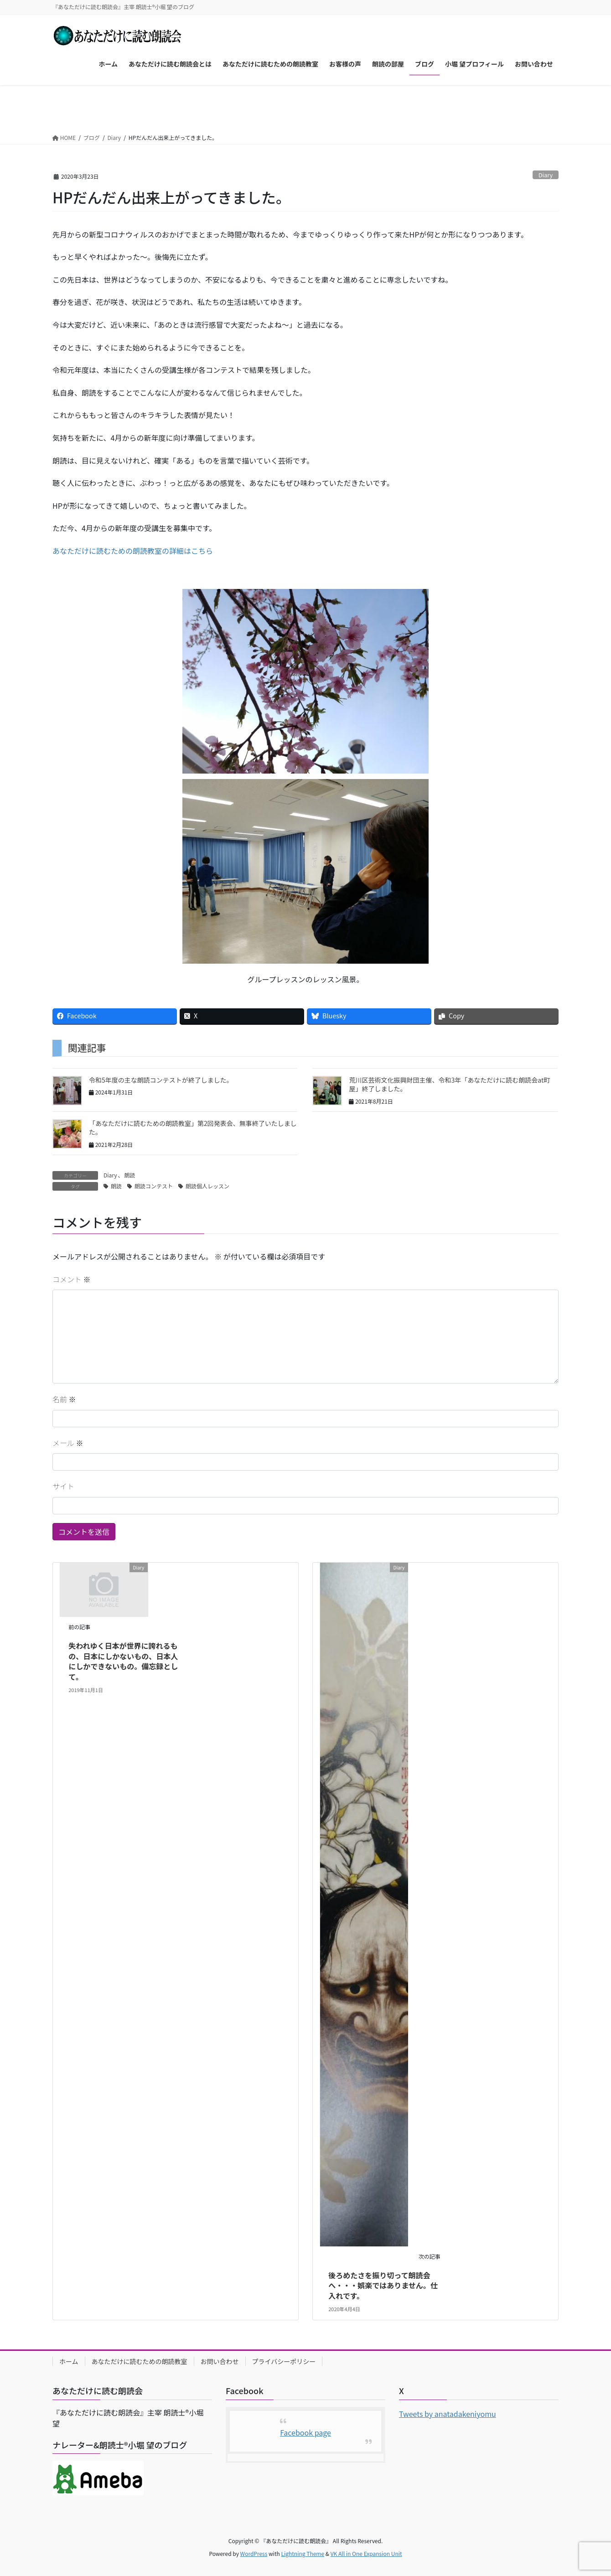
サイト (63, 1486)
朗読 (129, 1175)
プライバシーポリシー (284, 2361)
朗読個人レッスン (207, 1186)
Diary (546, 174)
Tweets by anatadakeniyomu (447, 2413)
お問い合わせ (220, 2361)
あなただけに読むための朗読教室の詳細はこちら (132, 550)
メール (67, 1442)
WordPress (254, 2553)
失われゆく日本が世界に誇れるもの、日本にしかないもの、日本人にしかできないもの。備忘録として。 (123, 1661)
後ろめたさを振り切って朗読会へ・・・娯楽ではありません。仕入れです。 (383, 2285)
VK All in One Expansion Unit (366, 2553)
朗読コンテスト (154, 1186)
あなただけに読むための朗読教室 (139, 2361)
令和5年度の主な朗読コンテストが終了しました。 (161, 1079)
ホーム (68, 2361)
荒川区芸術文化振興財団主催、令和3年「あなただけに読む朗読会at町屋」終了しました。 (449, 1084)
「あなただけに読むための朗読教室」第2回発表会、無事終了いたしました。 (193, 1128)
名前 (64, 1399)
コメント (71, 1279)
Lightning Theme (302, 2553)
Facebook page (305, 2432)
